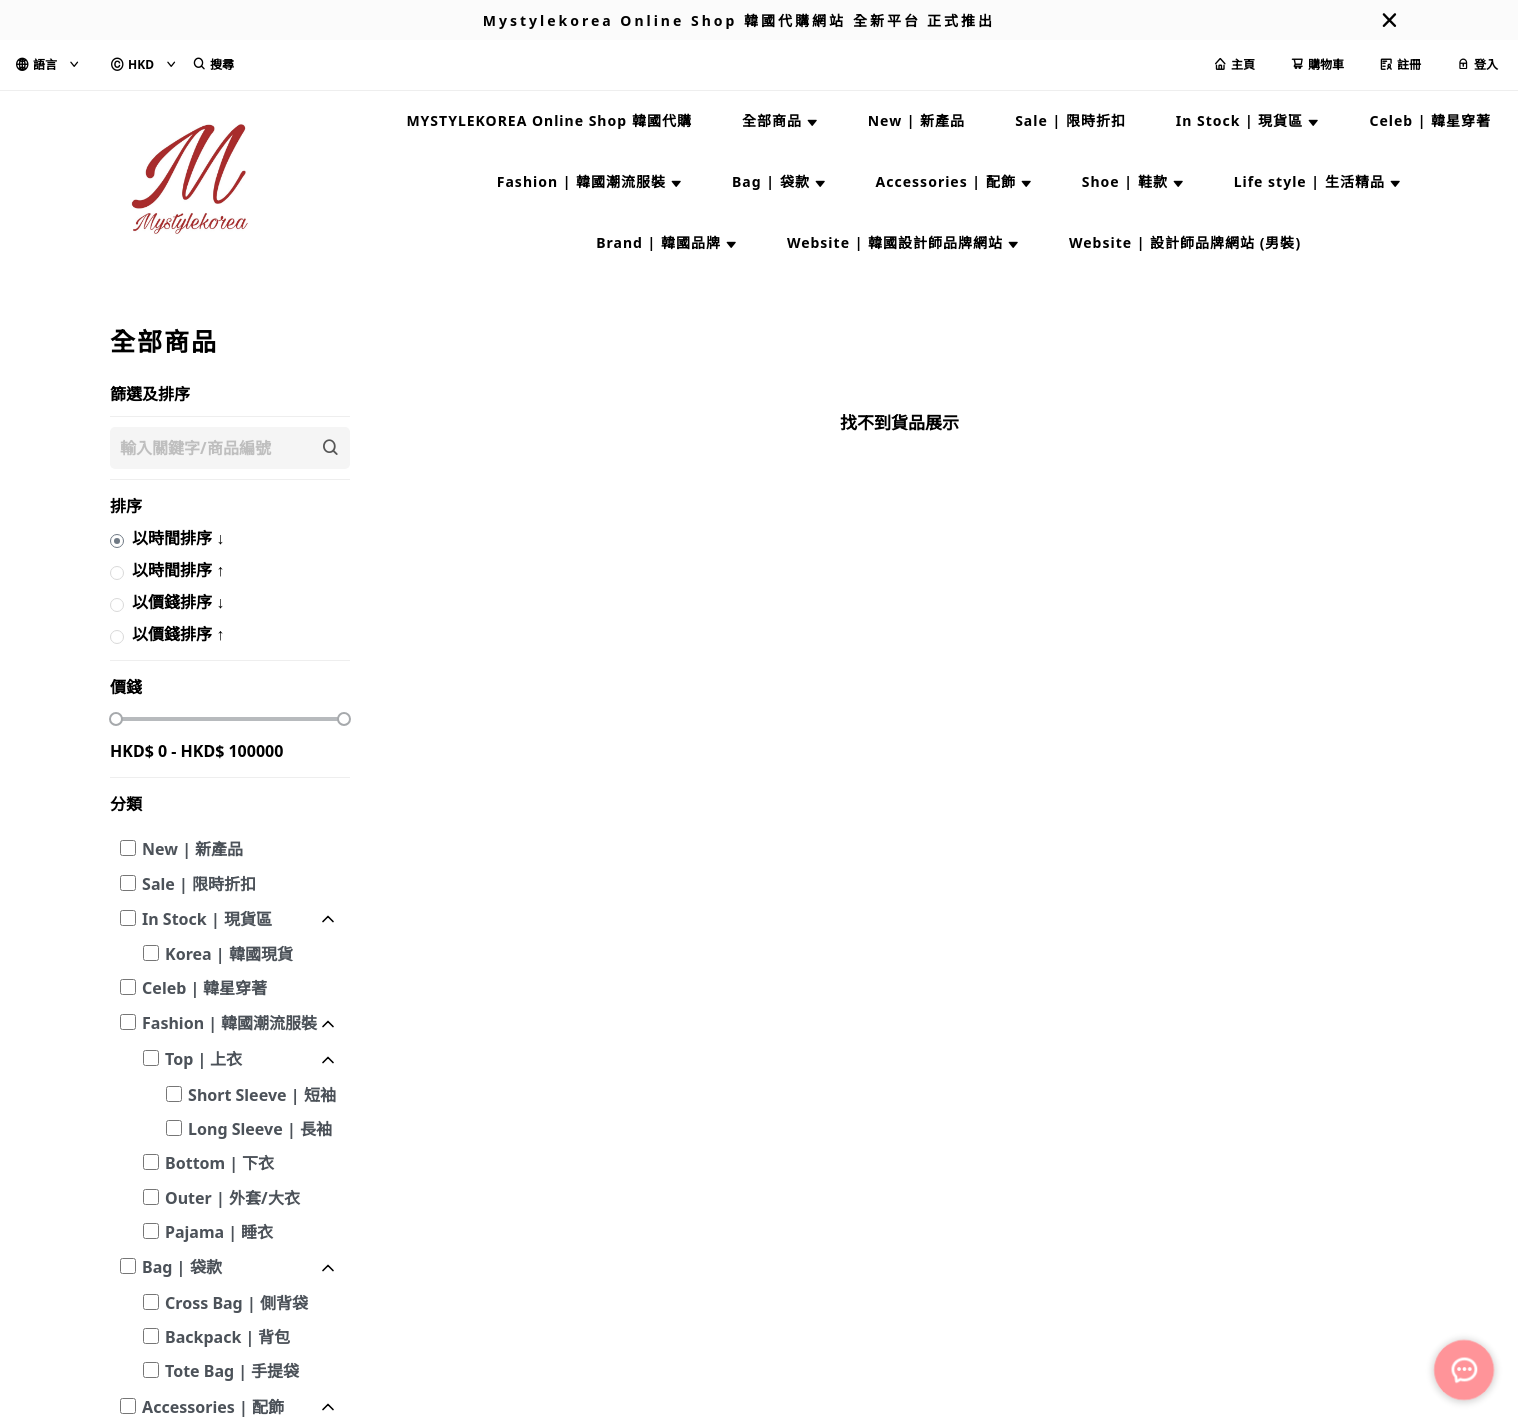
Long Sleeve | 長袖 (260, 1129)
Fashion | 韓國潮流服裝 (229, 1023)
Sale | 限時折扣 (199, 884)
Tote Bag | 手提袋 (232, 1371)
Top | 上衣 (203, 1059)
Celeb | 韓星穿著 (204, 988)
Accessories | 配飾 (213, 1407)
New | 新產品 (192, 849)
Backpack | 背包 (227, 1337)
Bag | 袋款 (181, 1267)
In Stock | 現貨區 (207, 919)
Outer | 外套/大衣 (232, 1198)
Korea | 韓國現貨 (229, 954)
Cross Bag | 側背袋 (236, 1303)
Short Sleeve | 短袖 (262, 1095)
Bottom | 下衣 (219, 1163)
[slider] (116, 719)
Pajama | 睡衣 (219, 1232)
